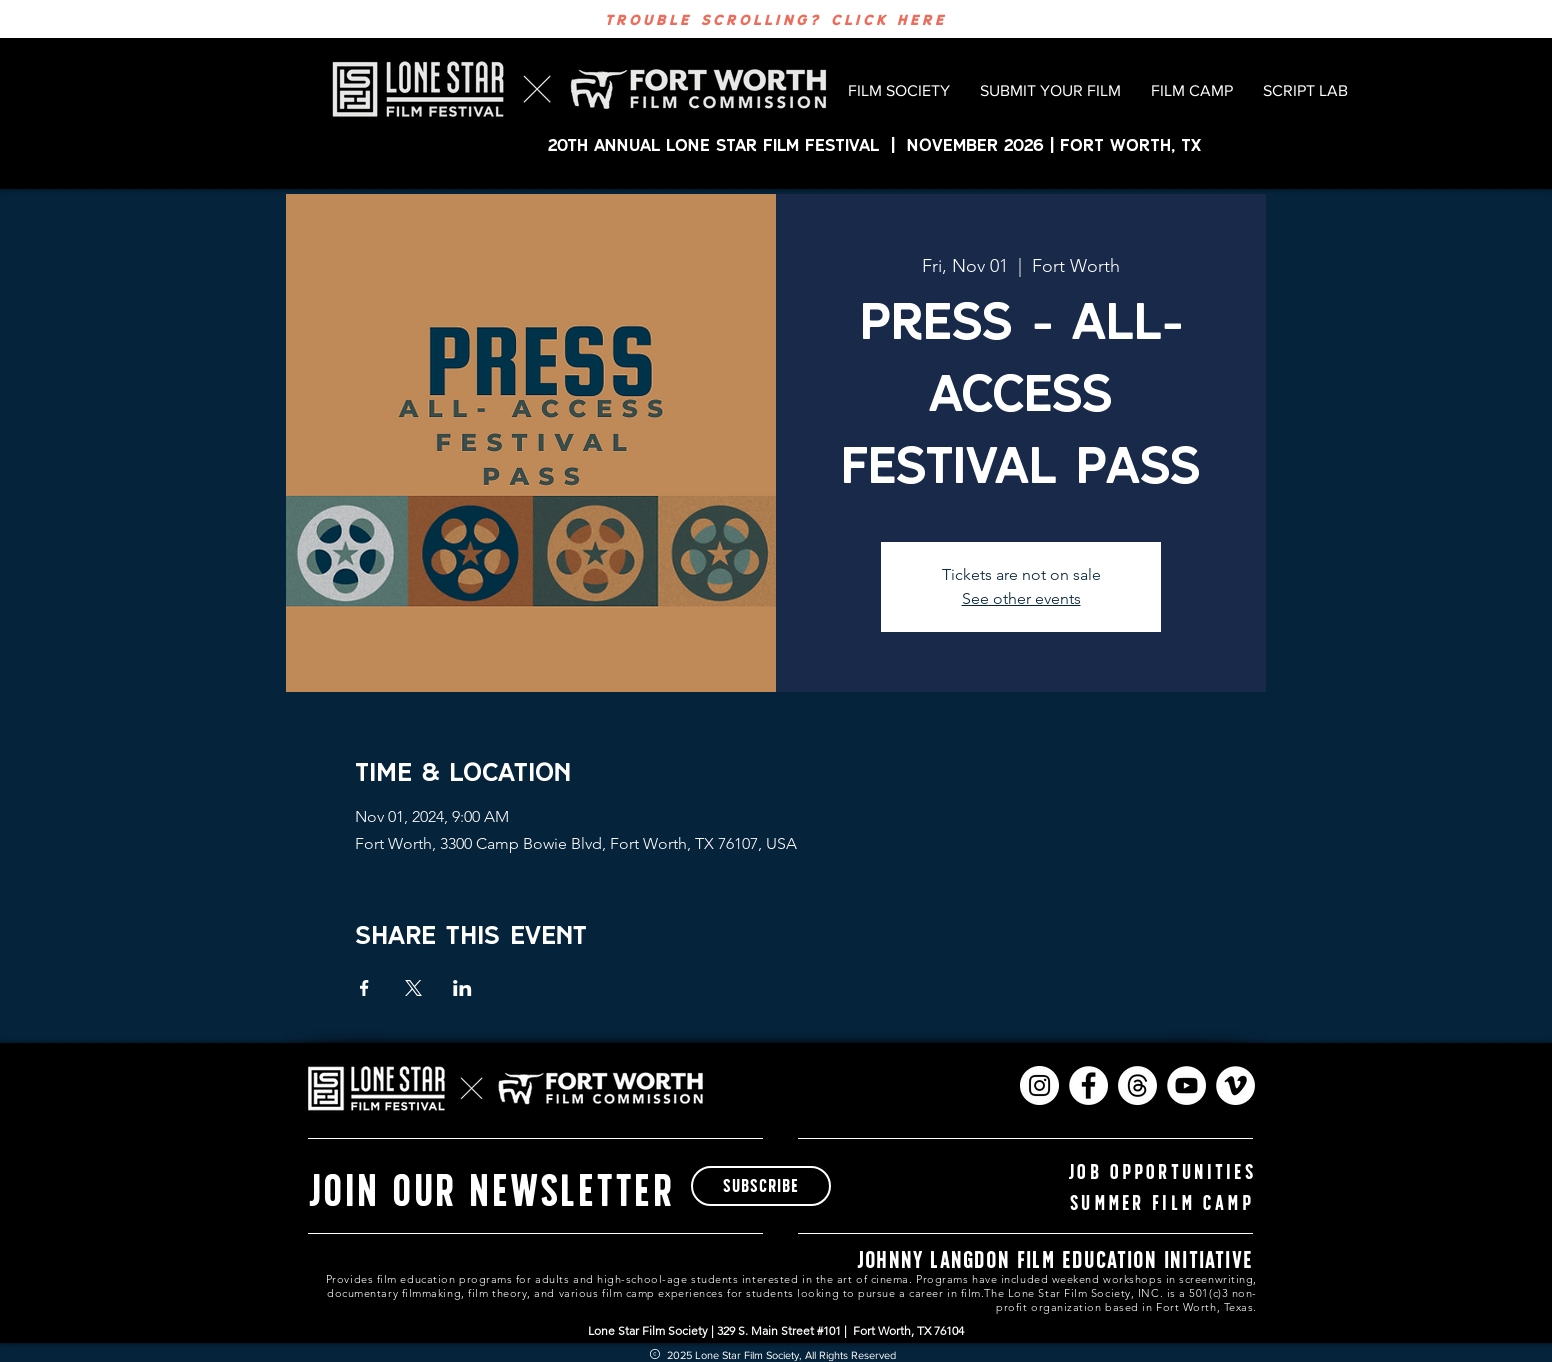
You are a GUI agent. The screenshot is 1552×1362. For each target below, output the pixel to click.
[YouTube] (1186, 1085)
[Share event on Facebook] (364, 988)
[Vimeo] (1235, 1085)
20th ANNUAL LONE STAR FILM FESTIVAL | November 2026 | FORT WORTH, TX (877, 144)
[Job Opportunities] (1162, 1171)
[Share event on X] (413, 988)
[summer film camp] (1162, 1202)
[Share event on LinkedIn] (462, 988)
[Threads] (1137, 1085)
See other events (1021, 598)
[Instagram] (1039, 1085)
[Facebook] (1088, 1085)
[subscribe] (761, 1186)
